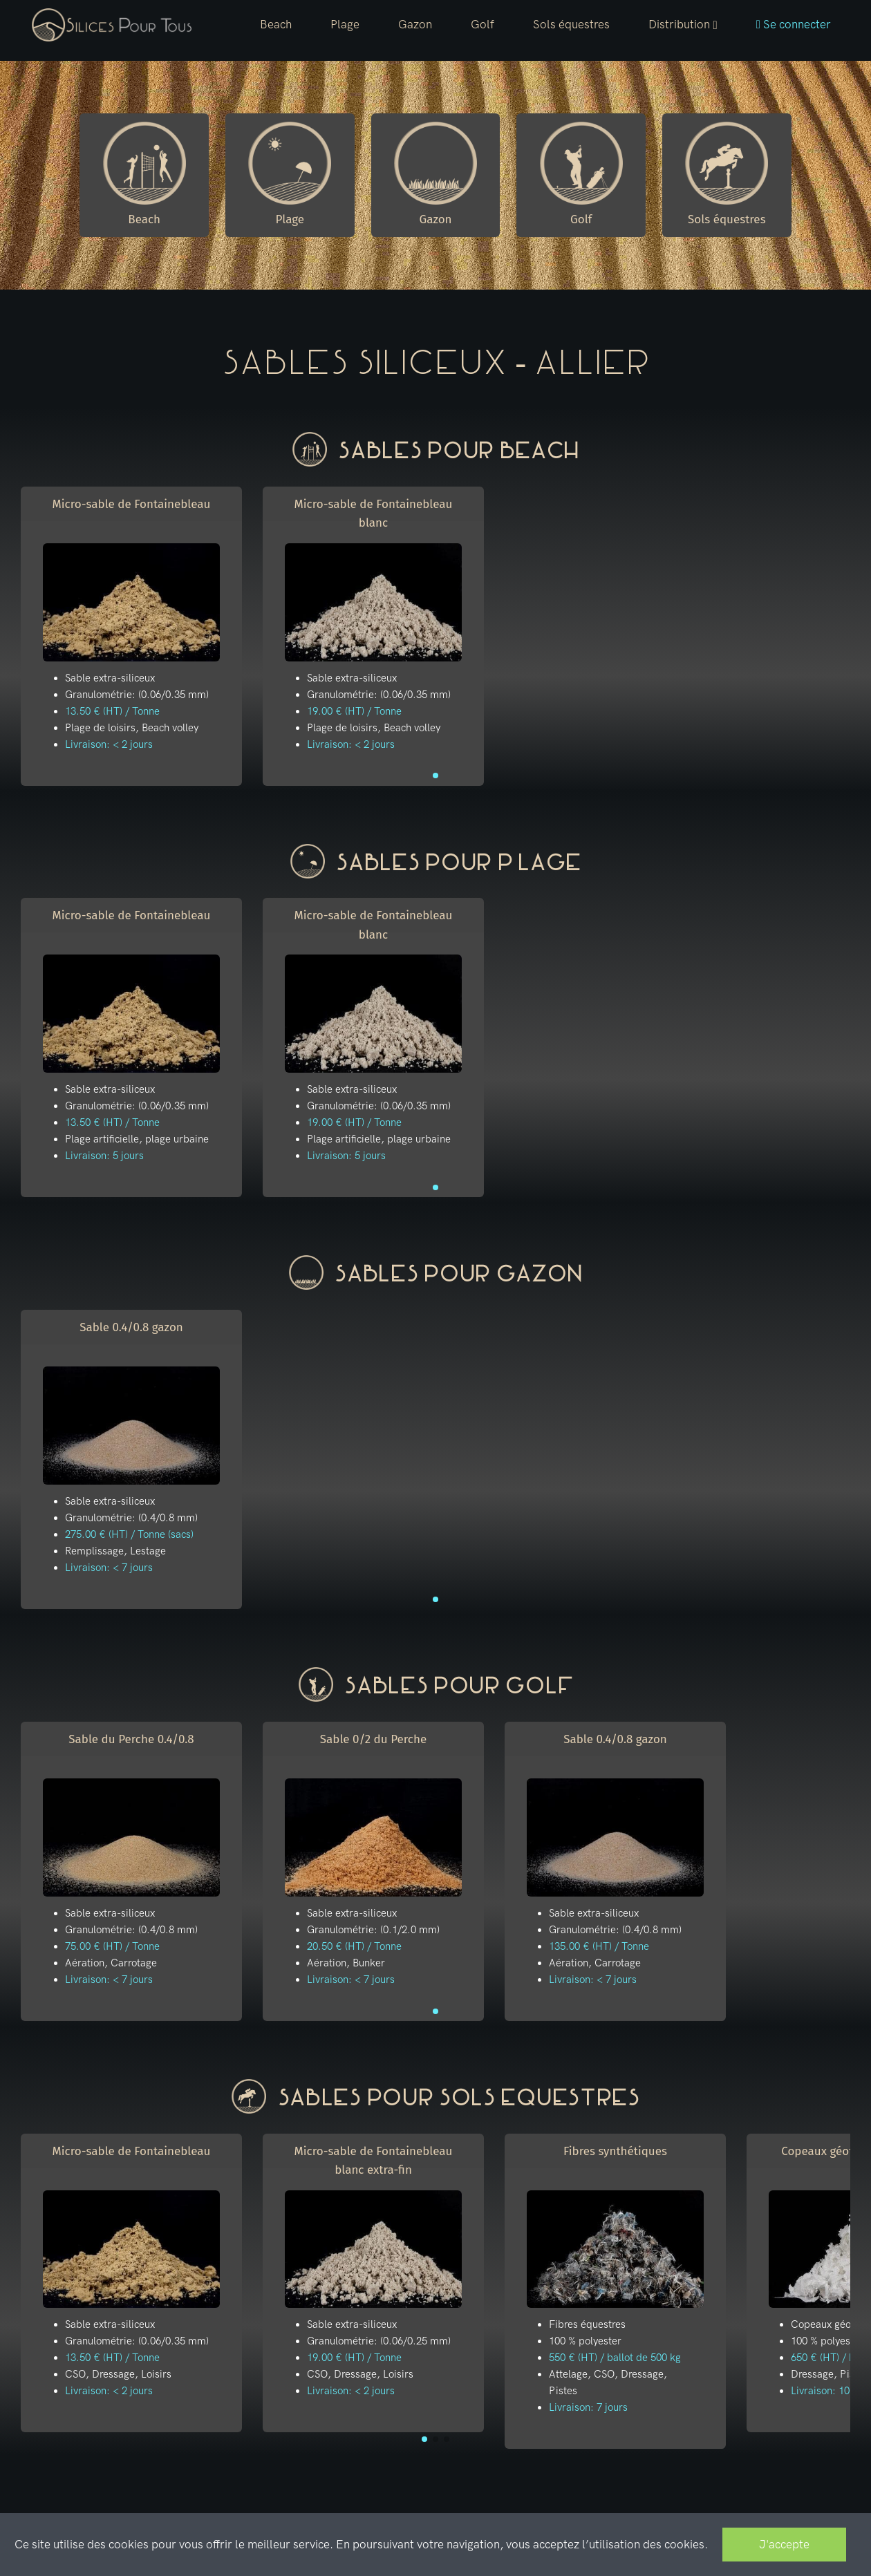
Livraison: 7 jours (588, 2407)
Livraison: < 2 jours (109, 744)
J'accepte (784, 2544)
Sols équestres (571, 24)
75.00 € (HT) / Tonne (112, 1946)
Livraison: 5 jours (104, 1155)
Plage (344, 24)
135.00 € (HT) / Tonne (599, 1946)
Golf (482, 24)
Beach (276, 24)
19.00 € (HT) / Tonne (354, 711)
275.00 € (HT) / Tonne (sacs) (129, 1534)
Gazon (415, 24)
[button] (683, 25)
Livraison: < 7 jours (109, 1567)
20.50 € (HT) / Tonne (354, 1946)
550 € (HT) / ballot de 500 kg (615, 2357)
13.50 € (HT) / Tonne (112, 711)
